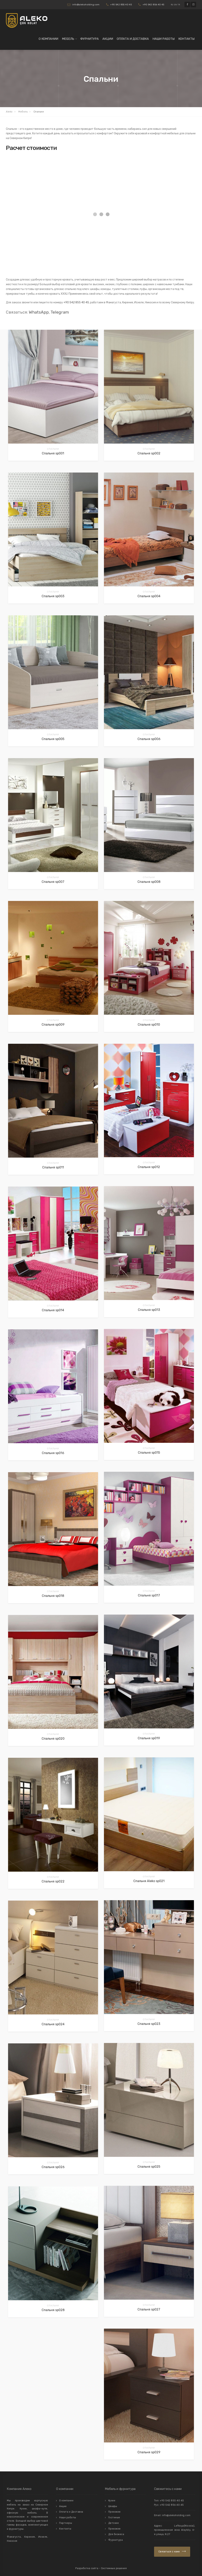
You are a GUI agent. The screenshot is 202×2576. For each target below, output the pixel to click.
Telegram (59, 312)
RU (172, 5)
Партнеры (65, 2523)
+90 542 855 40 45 (76, 302)
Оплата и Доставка (133, 39)
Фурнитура (89, 39)
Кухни (111, 2500)
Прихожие (114, 2511)
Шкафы (112, 2506)
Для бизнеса (116, 2534)
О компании (48, 39)
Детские (113, 2523)
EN (175, 5)
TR (179, 5)
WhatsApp (39, 312)
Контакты (186, 39)
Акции (107, 39)
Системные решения (114, 2568)
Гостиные (114, 2517)
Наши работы (163, 39)
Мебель (68, 39)
